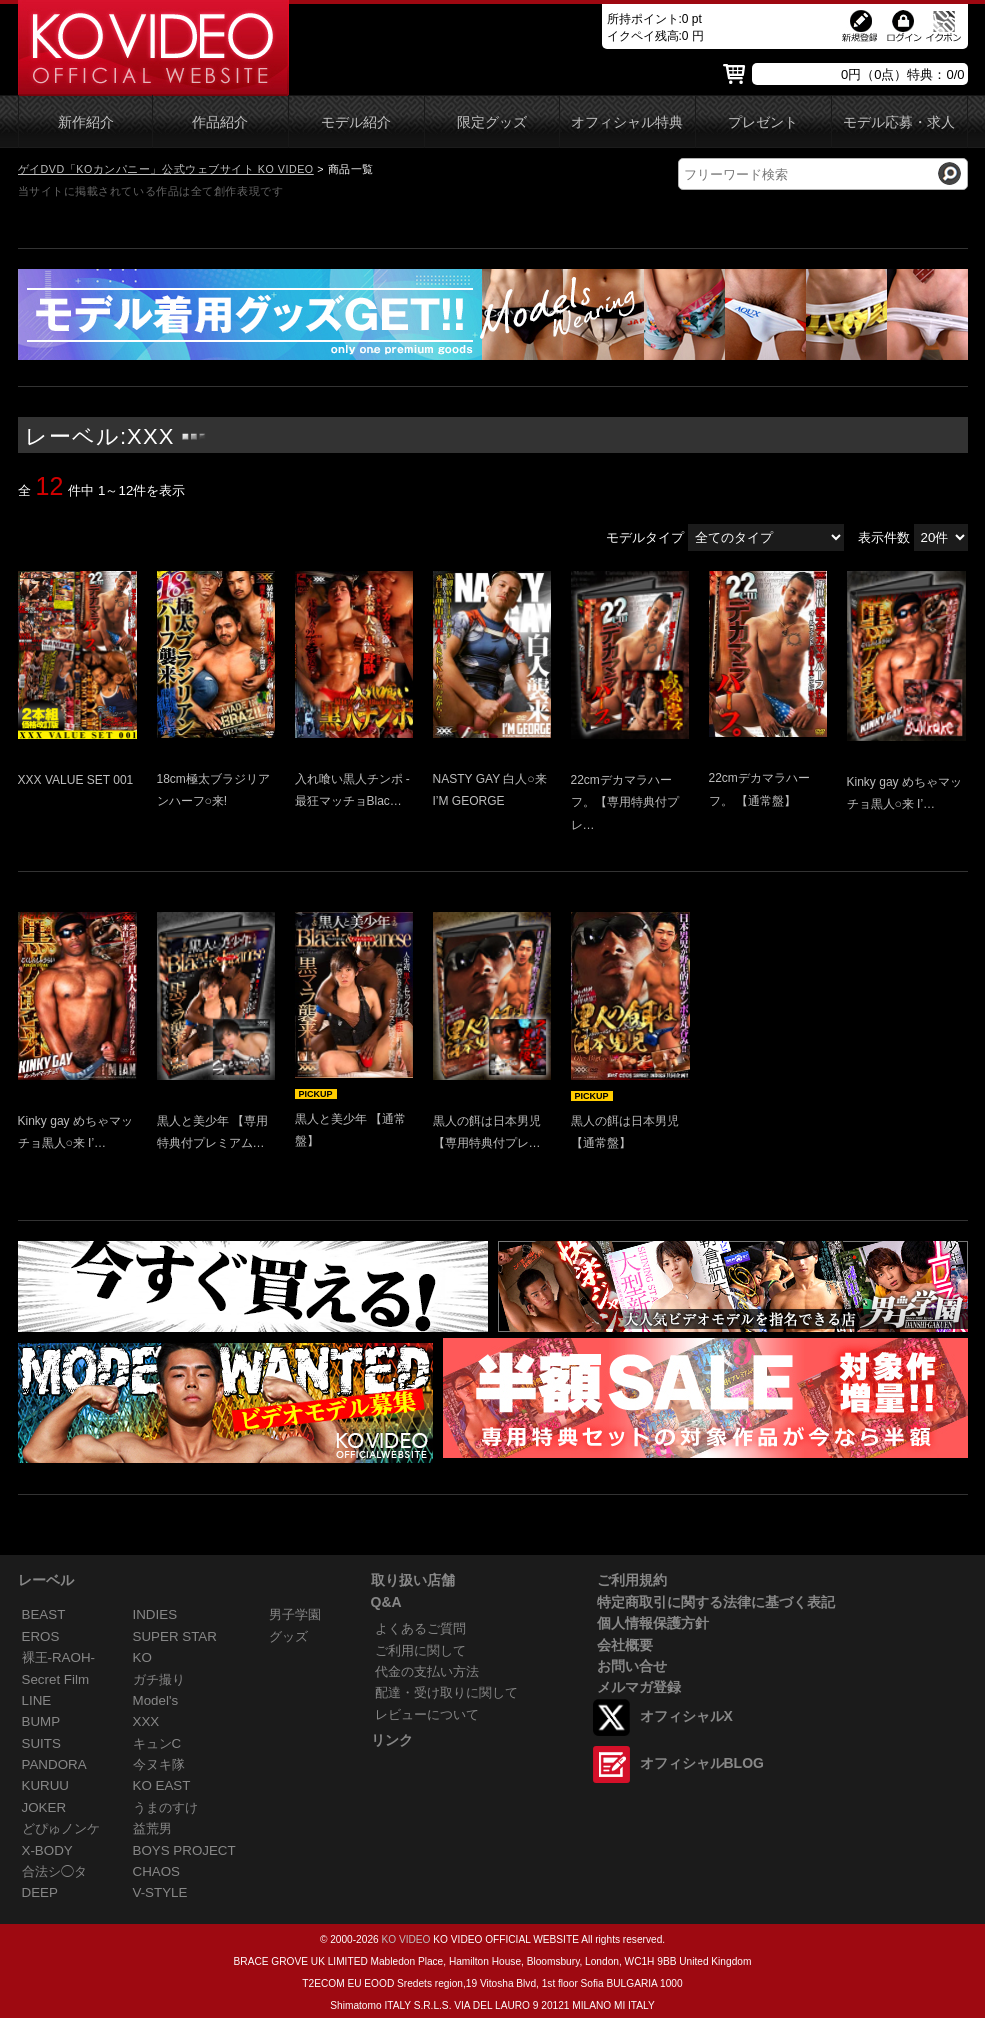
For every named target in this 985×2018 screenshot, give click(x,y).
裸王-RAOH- (59, 1657)
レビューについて (427, 1714)
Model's (156, 1700)
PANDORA (54, 1764)
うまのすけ (165, 1807)
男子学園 (295, 1614)
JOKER (44, 1807)
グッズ (288, 1636)
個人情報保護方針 (653, 1623)
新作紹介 (86, 122)
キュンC (157, 1743)
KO (142, 1657)
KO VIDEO (405, 1939)
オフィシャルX (686, 1716)
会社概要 (625, 1645)
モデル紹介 (356, 122)
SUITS (41, 1743)
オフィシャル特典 (627, 122)
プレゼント (763, 122)
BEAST (44, 1614)
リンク (392, 1740)
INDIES (155, 1614)
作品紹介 (220, 122)
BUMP (41, 1721)
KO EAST (162, 1785)
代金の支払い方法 (427, 1671)
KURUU (46, 1785)
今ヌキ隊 (159, 1764)
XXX (146, 1721)
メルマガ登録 (639, 1687)
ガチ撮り (159, 1679)
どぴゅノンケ (61, 1828)
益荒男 (152, 1828)
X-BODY (47, 1850)
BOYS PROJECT (184, 1850)
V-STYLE (160, 1892)
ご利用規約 (632, 1580)
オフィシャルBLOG (702, 1763)
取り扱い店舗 (413, 1580)
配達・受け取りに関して (446, 1692)
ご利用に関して (420, 1650)
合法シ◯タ (54, 1871)
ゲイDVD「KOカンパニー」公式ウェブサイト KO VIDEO (166, 169)
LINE (37, 1700)
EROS (41, 1636)
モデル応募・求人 (899, 122)
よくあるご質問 (420, 1628)
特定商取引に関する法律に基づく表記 (716, 1602)
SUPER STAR (175, 1636)
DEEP (40, 1892)
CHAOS (157, 1871)
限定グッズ (492, 122)
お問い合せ (632, 1666)
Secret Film (56, 1679)
